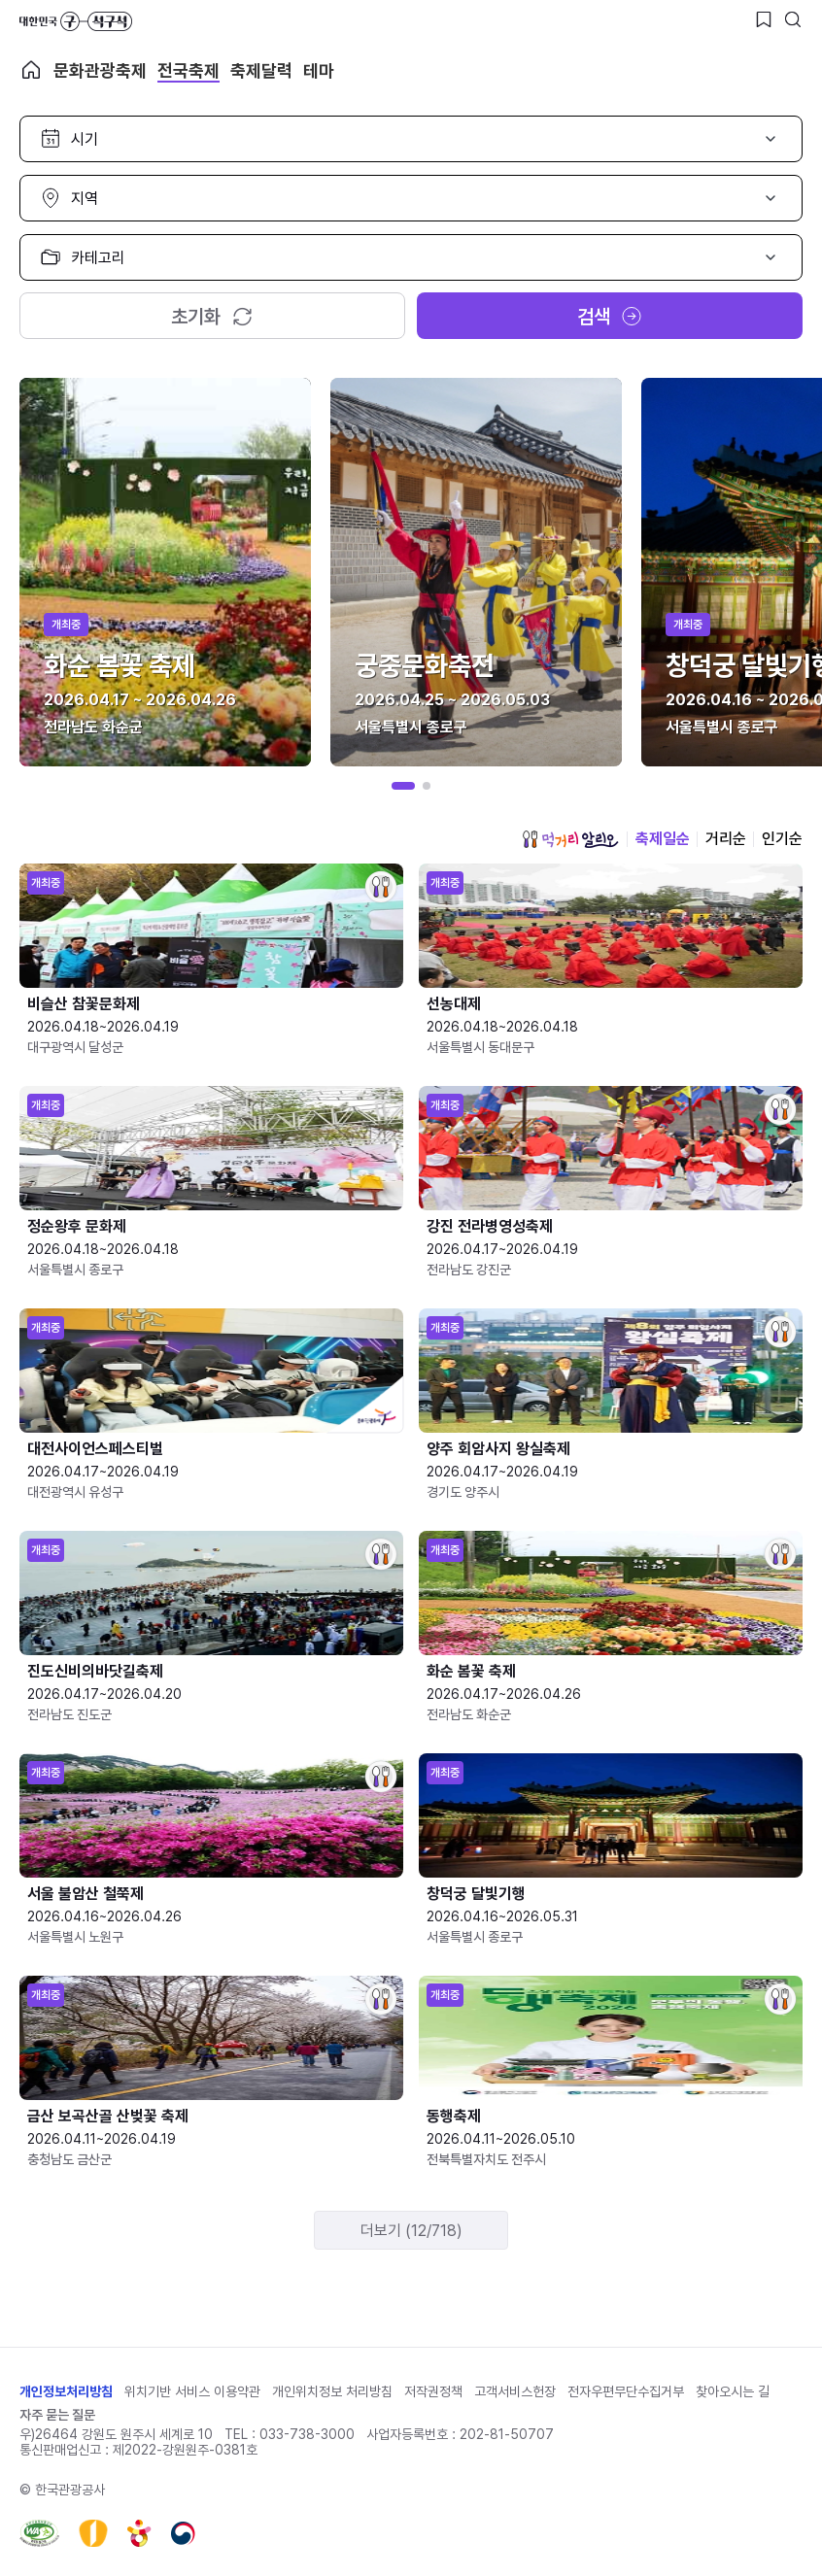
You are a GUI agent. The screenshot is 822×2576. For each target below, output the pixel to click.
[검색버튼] (793, 19)
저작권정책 (433, 2391)
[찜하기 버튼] (763, 19)
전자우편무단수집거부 (625, 2391)
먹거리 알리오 (570, 839)
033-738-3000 (307, 2434)
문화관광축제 (100, 70)
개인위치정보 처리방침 (332, 2391)
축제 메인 (31, 70)
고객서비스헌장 (515, 2391)
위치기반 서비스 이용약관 (192, 2391)
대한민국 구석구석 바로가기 (75, 21)
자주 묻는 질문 (57, 2415)
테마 (318, 70)
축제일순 (662, 839)
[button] (403, 786)
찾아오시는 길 (733, 2391)
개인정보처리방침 (66, 2391)
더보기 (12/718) (411, 2230)
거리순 (725, 839)
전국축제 (188, 70)
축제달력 (261, 70)
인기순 (782, 839)
